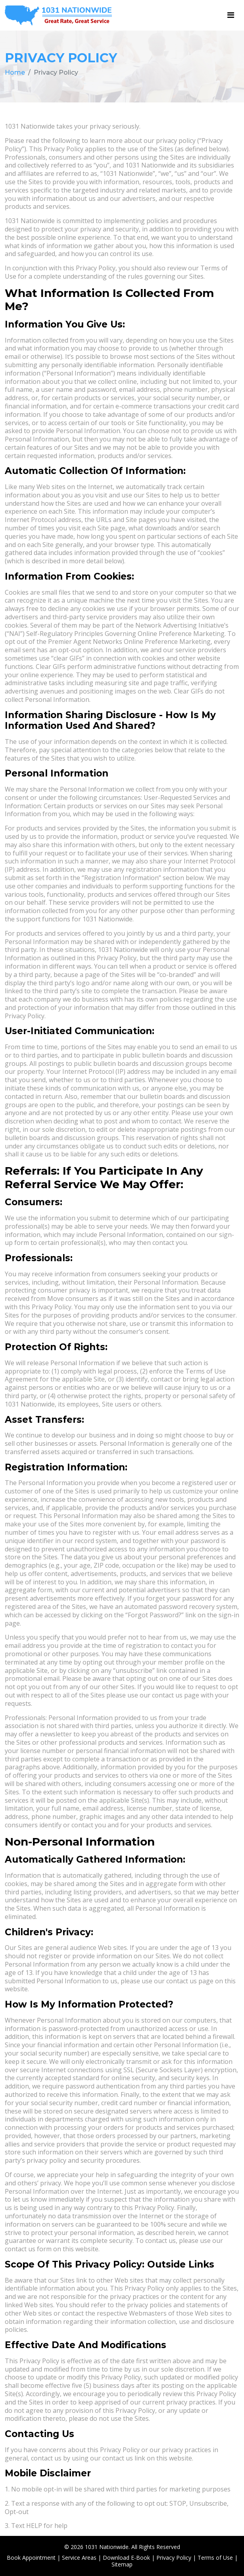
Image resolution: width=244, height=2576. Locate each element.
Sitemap (122, 2564)
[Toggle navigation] (230, 15)
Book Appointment (31, 2557)
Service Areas (79, 2557)
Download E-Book (126, 2557)
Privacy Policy (173, 2557)
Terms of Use (215, 2557)
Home (15, 72)
